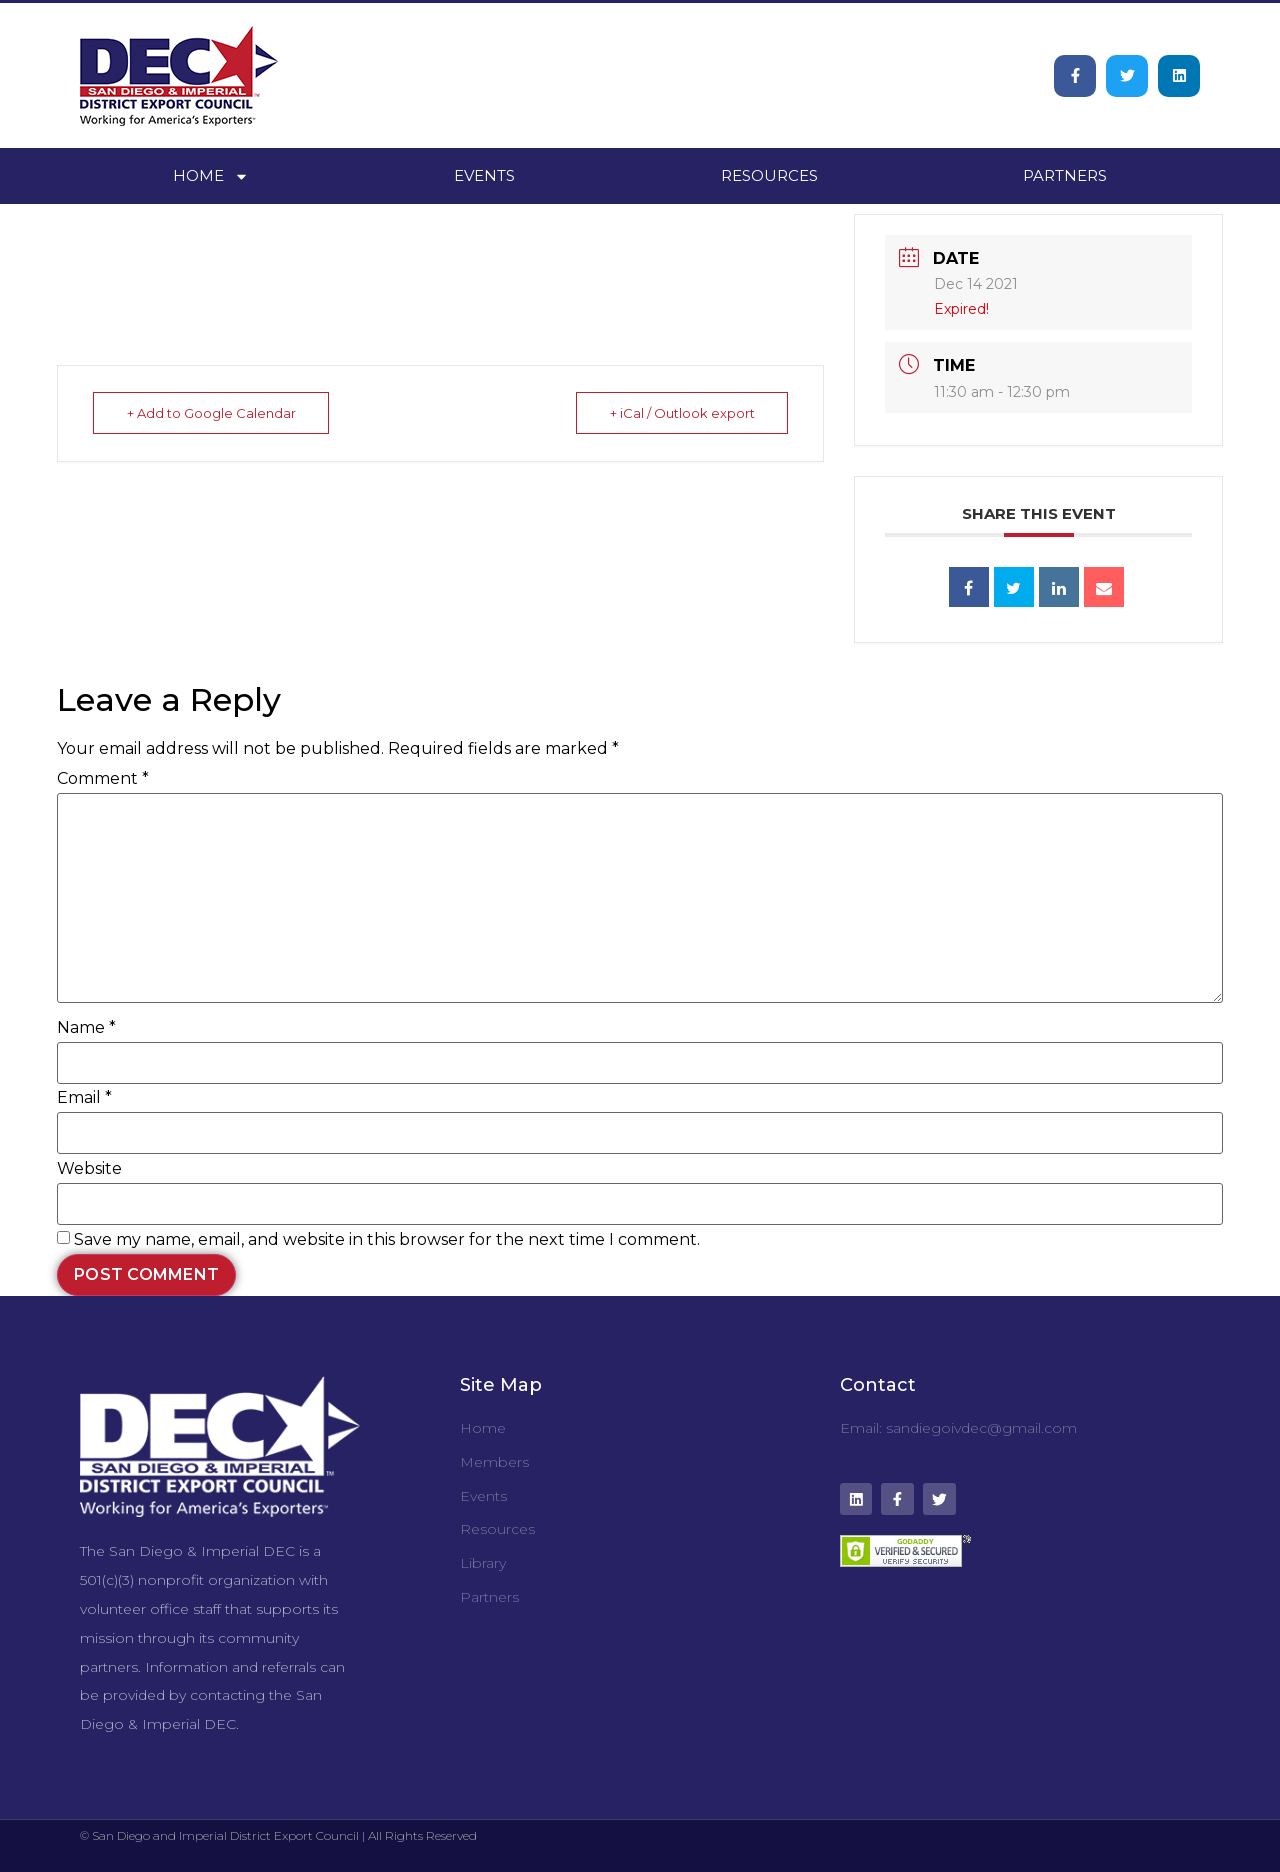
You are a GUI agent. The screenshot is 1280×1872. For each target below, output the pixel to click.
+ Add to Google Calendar (212, 413)
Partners (1065, 175)
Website (89, 1169)
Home (211, 176)
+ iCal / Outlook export (680, 413)
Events (484, 175)
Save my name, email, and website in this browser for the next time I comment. (387, 1240)
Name (86, 1028)
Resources (769, 175)
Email (84, 1098)
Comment (103, 779)
